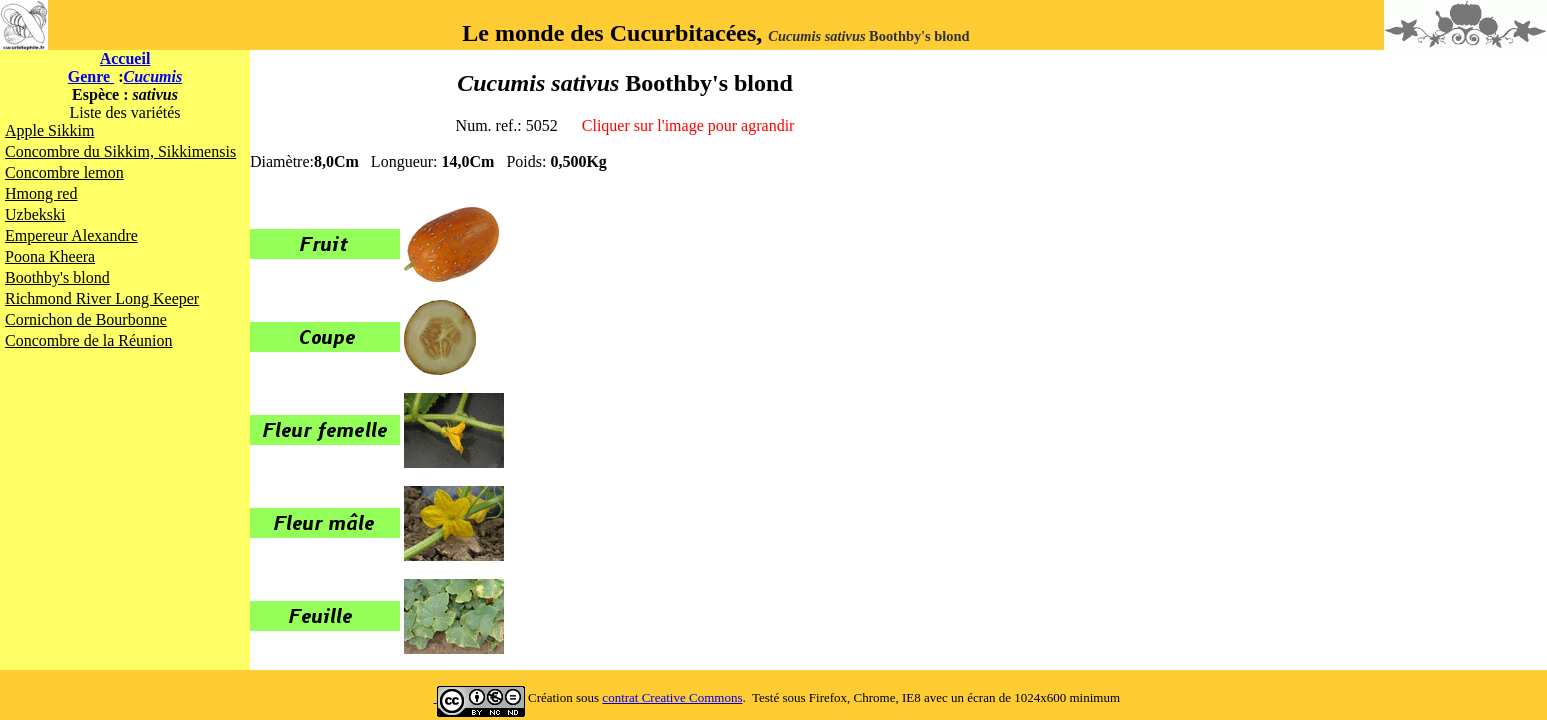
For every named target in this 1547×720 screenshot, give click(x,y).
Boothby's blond (57, 277)
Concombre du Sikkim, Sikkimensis (120, 151)
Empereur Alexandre (71, 235)
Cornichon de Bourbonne (86, 319)
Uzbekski (35, 214)
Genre (91, 76)
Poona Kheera (50, 256)
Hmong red (41, 193)
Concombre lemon (64, 172)
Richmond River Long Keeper (102, 298)
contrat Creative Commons (672, 697)
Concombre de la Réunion (89, 340)
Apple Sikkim (49, 130)
